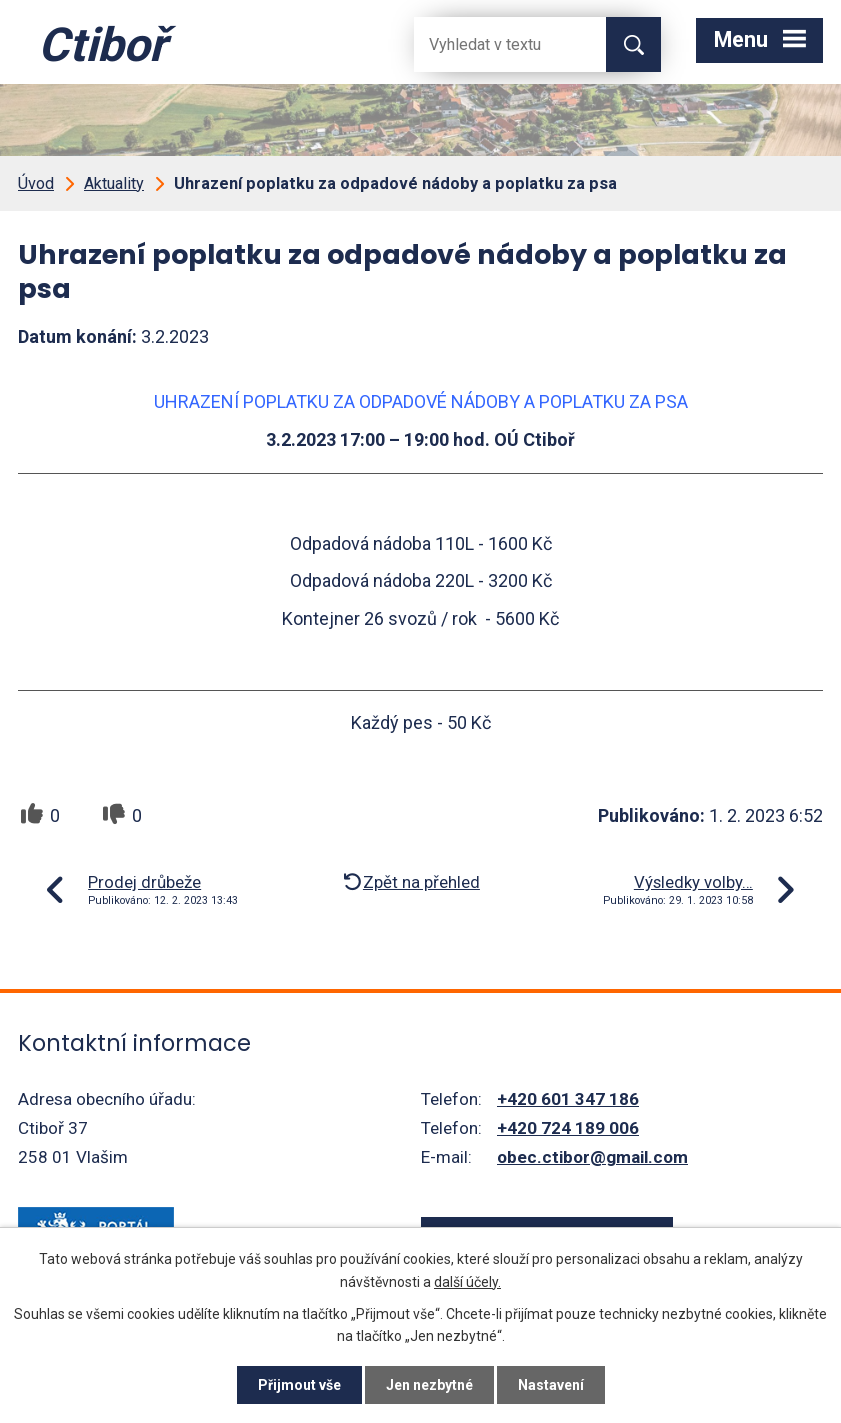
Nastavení (551, 1385)
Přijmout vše (299, 1385)
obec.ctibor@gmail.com (592, 1157)
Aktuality (114, 183)
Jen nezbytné (429, 1385)
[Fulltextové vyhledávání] (494, 44)
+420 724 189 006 (568, 1128)
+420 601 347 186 (568, 1099)
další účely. (467, 1281)
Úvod (36, 183)
